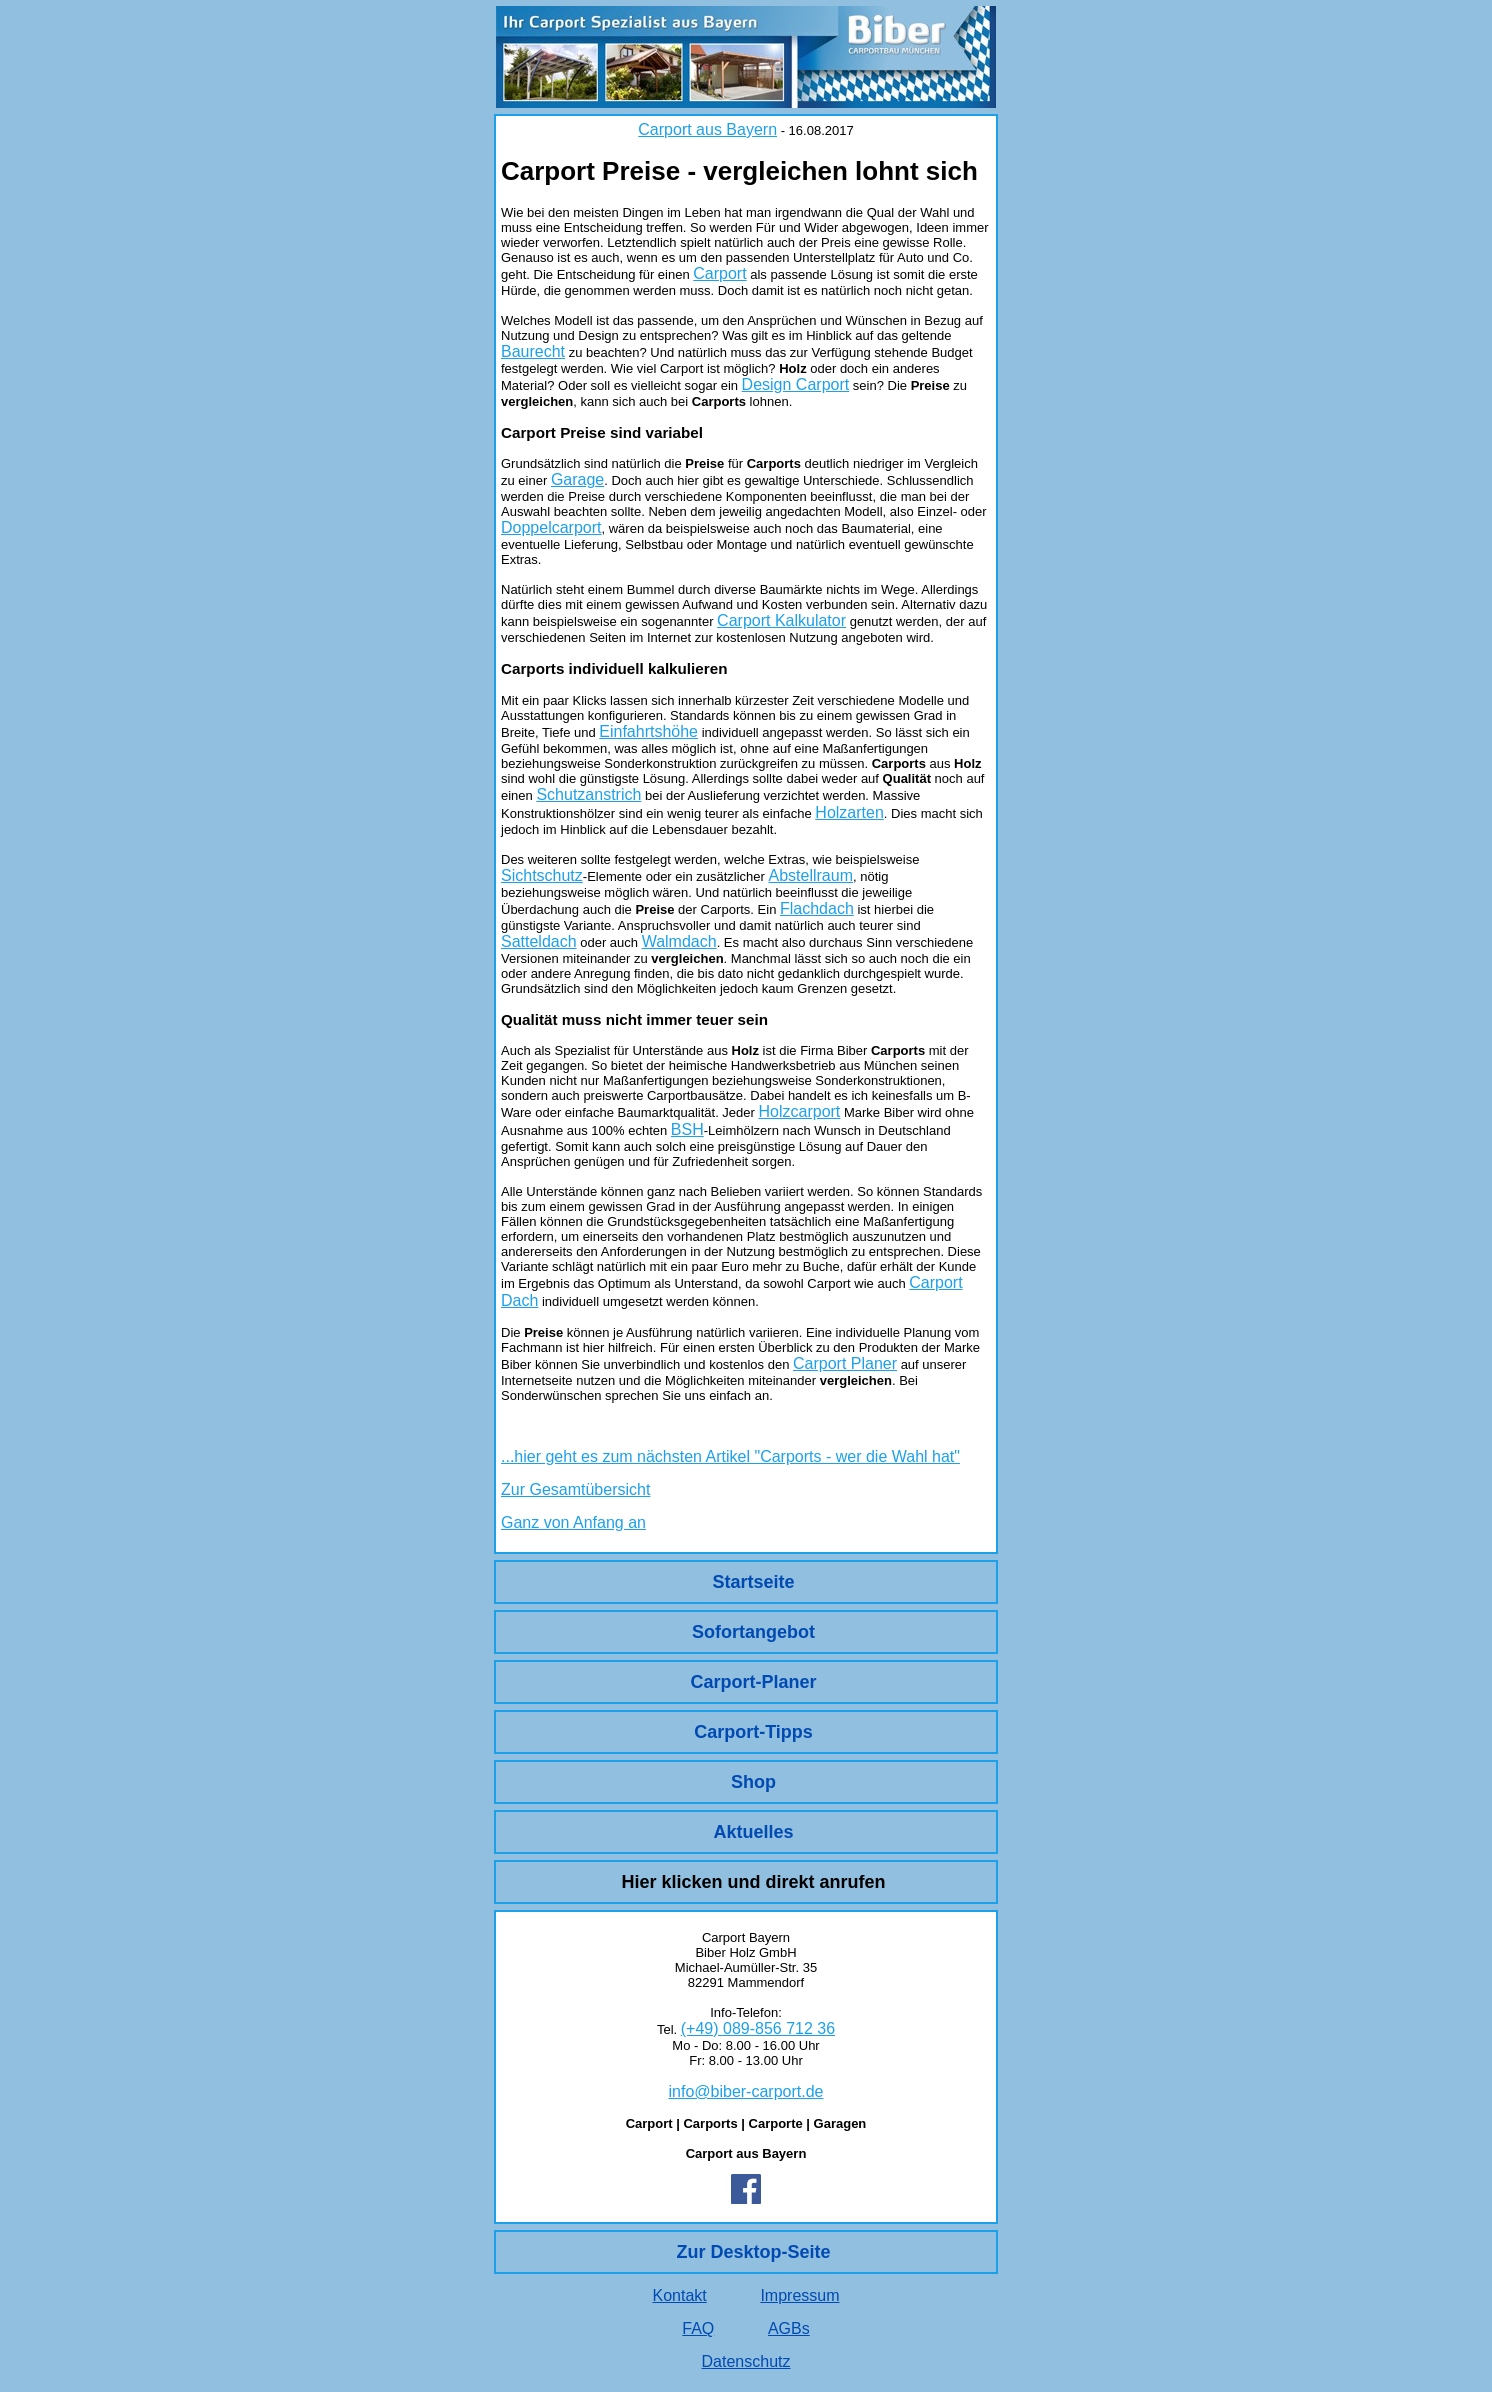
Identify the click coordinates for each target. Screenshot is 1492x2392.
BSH (687, 1129)
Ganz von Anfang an (573, 1522)
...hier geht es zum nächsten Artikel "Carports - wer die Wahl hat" (730, 1456)
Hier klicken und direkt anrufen (753, 1882)
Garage (577, 479)
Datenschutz (746, 2361)
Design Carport (796, 384)
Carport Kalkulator (781, 620)
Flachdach (817, 908)
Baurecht (533, 351)
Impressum (799, 2295)
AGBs (789, 2328)
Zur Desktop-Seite (753, 2252)
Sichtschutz (542, 875)
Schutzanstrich (588, 794)
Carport (719, 273)
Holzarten (849, 812)
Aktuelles (753, 1832)
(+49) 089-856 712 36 (758, 2028)
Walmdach (679, 941)
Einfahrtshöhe (648, 731)
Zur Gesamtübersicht (575, 1489)
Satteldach (539, 941)
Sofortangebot (753, 1632)
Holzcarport (800, 1111)
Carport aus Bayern (707, 129)
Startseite (753, 1582)
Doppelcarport (551, 527)
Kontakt (679, 2295)
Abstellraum (811, 875)
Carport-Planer (753, 1682)
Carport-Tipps (753, 1732)
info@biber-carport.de (746, 2091)
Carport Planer (845, 1363)
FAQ (698, 2328)
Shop (753, 1782)
